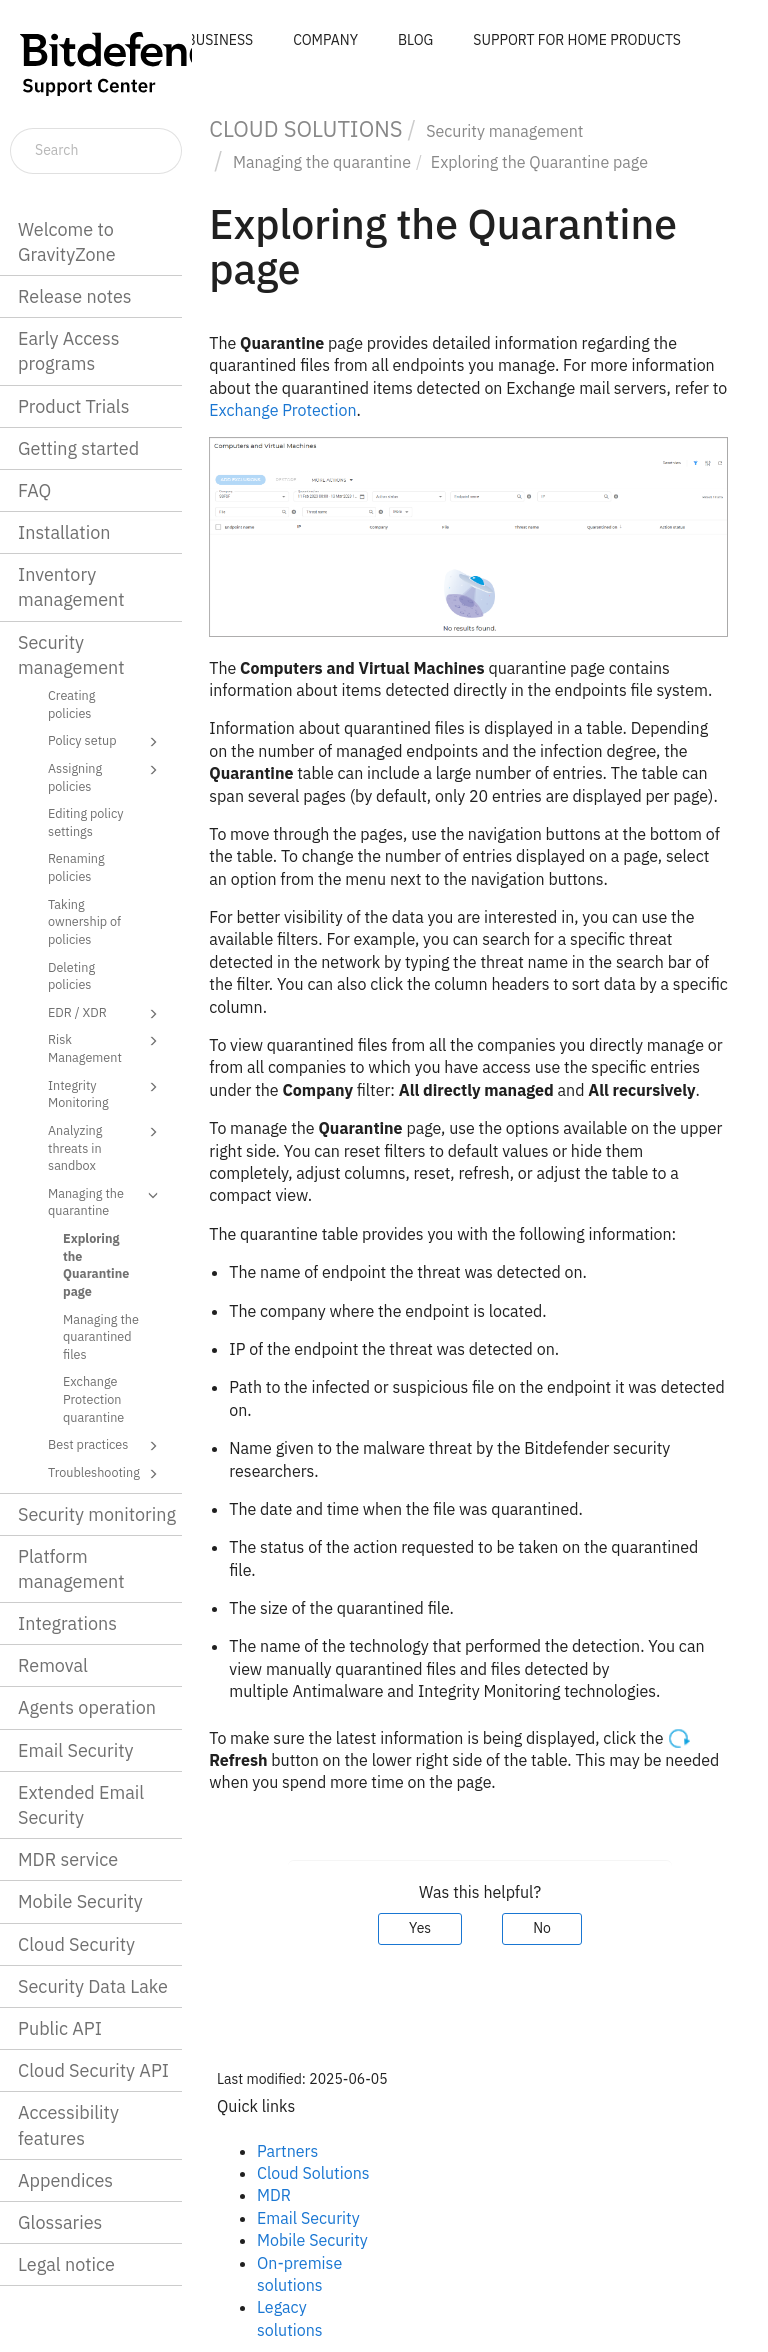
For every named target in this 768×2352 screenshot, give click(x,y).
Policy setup (106, 742)
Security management (71, 655)
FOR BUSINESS (205, 40)
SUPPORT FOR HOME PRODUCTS (577, 40)
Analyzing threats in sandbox (106, 1147)
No (542, 1928)
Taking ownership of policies (84, 921)
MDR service (68, 1859)
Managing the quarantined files (101, 1336)
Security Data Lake (93, 1986)
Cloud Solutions (313, 2173)
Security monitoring (97, 1514)
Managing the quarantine (106, 1201)
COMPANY (325, 40)
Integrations (67, 1623)
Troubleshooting (106, 1474)
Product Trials (73, 406)
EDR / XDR (106, 1014)
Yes (420, 1928)
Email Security (76, 1750)
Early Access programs (68, 351)
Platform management (71, 1569)
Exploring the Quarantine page (96, 1264)
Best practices (106, 1446)
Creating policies (71, 704)
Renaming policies (76, 867)
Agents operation (87, 1707)
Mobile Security (80, 1901)
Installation (64, 532)
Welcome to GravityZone (67, 242)
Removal (53, 1665)
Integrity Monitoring (106, 1093)
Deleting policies (71, 976)
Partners (287, 2151)
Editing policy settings (86, 822)
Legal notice (66, 2264)
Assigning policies (106, 776)
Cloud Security (76, 1944)
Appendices (65, 2180)
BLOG (415, 40)
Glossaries (60, 2222)
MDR (274, 2195)
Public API (60, 2028)
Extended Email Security (81, 1805)
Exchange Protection (282, 410)
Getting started (78, 448)
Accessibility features (68, 2125)
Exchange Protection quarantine (93, 1398)
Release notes (75, 296)
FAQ (34, 490)
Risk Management (106, 1047)
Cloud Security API (93, 2070)
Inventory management (71, 587)
